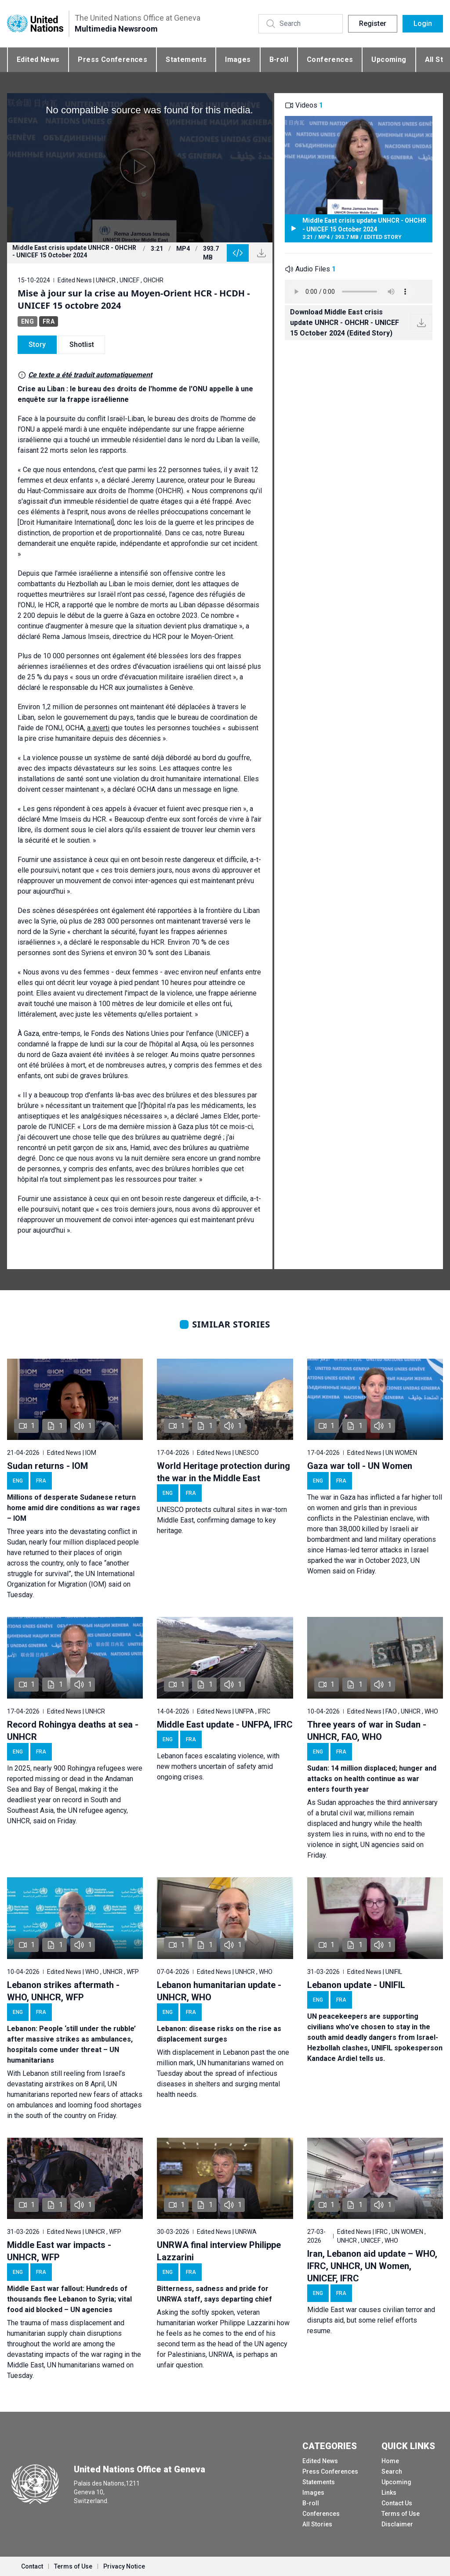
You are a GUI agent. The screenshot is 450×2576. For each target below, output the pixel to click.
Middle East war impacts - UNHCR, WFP (59, 2251)
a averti (98, 728)
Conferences (330, 59)
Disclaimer (397, 2524)
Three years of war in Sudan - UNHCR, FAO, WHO (366, 1730)
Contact (32, 2566)
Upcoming (388, 59)
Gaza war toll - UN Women (359, 1466)
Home (390, 2460)
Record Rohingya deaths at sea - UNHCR (72, 1730)
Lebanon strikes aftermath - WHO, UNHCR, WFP (63, 1991)
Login (423, 23)
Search (391, 2471)
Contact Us (396, 2503)
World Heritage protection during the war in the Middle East (223, 1472)
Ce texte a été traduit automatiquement (90, 375)
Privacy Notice (124, 2566)
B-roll (278, 59)
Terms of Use (400, 2513)
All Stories (317, 2524)
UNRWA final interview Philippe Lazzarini (219, 2251)
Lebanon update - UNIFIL (356, 1985)
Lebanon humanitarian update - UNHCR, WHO (219, 1991)
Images (237, 59)
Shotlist (81, 344)
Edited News (38, 59)
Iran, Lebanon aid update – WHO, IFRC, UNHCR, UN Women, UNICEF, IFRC (372, 2266)
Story (37, 344)
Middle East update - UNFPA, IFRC (225, 1724)
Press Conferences (112, 59)
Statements (186, 59)
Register (372, 23)
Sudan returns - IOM (47, 1466)
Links (388, 2492)
